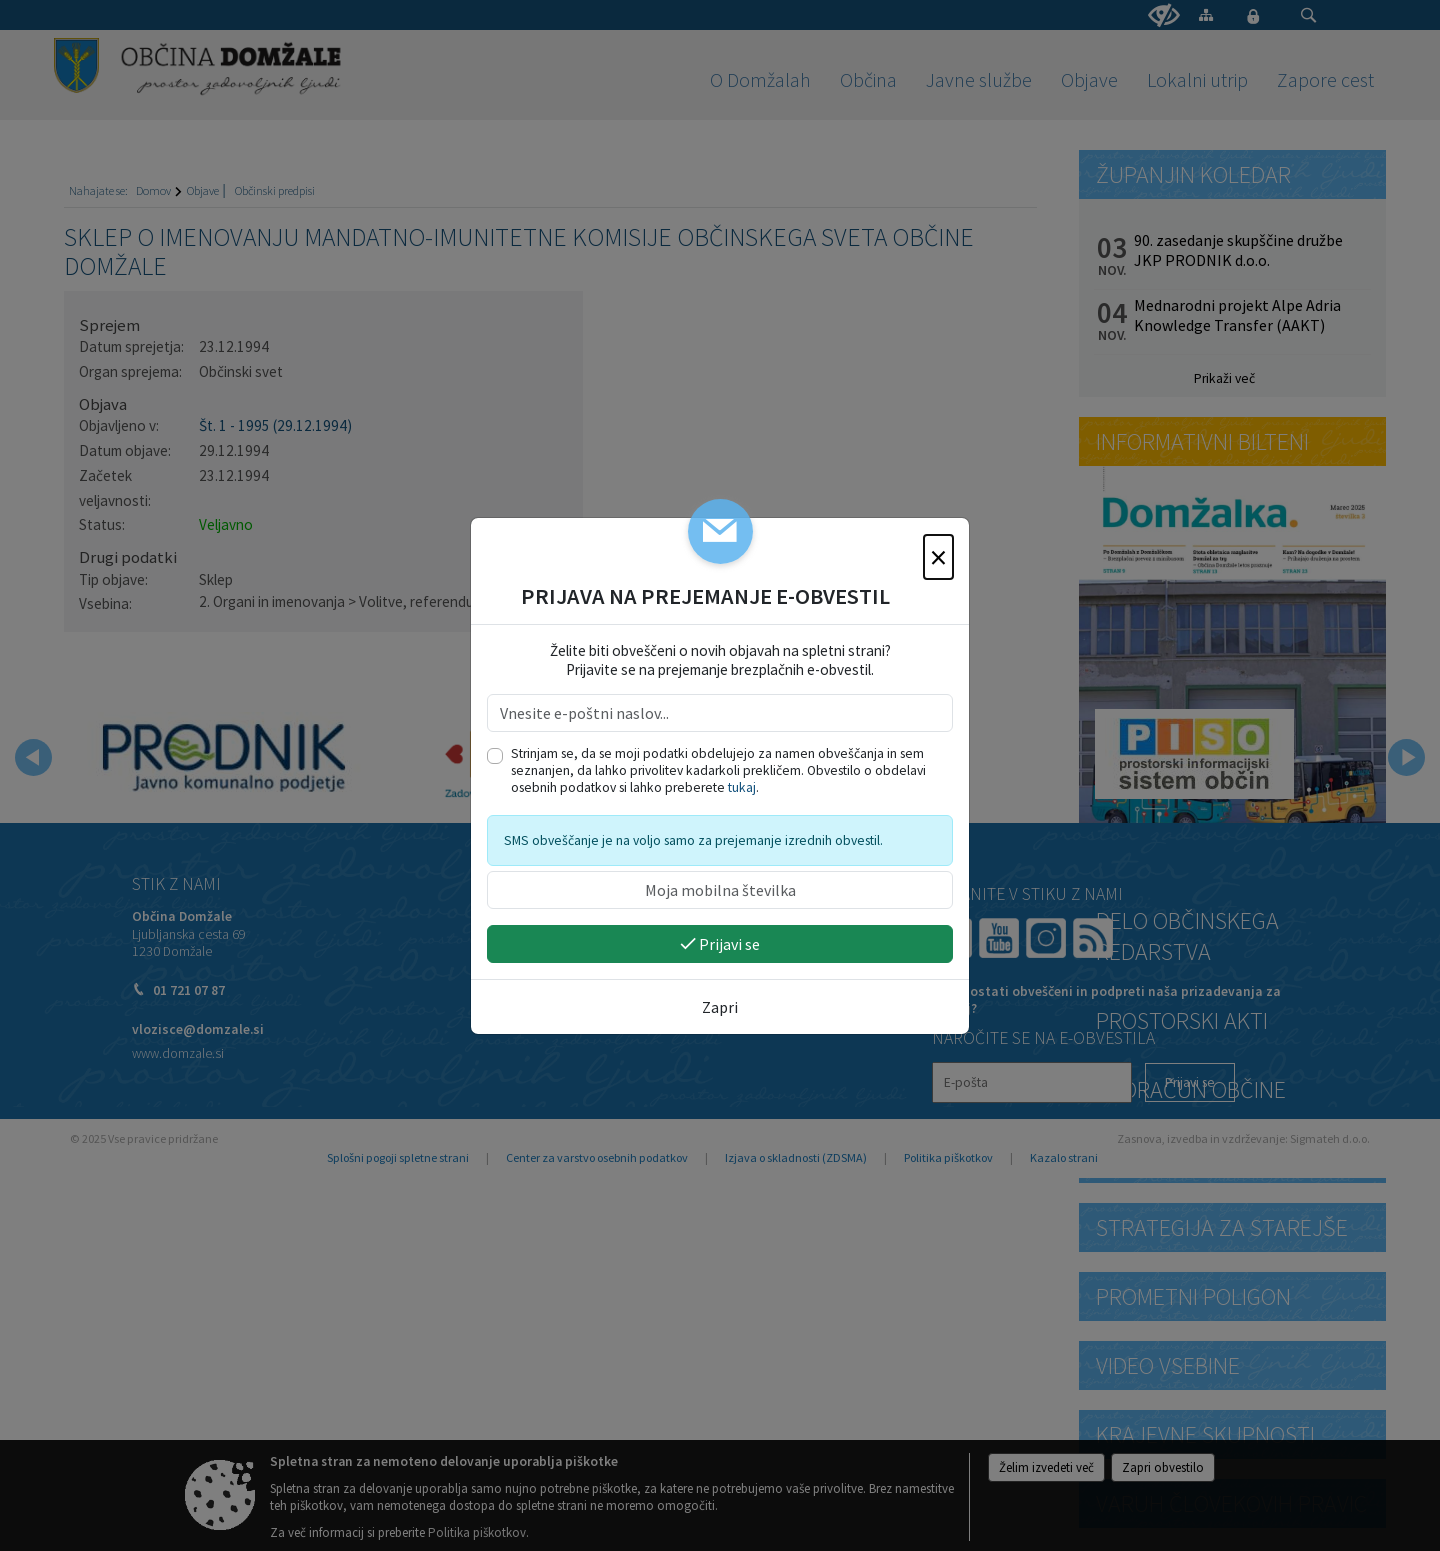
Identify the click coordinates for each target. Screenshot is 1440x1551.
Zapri (720, 1007)
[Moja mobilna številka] (720, 890)
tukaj (742, 787)
